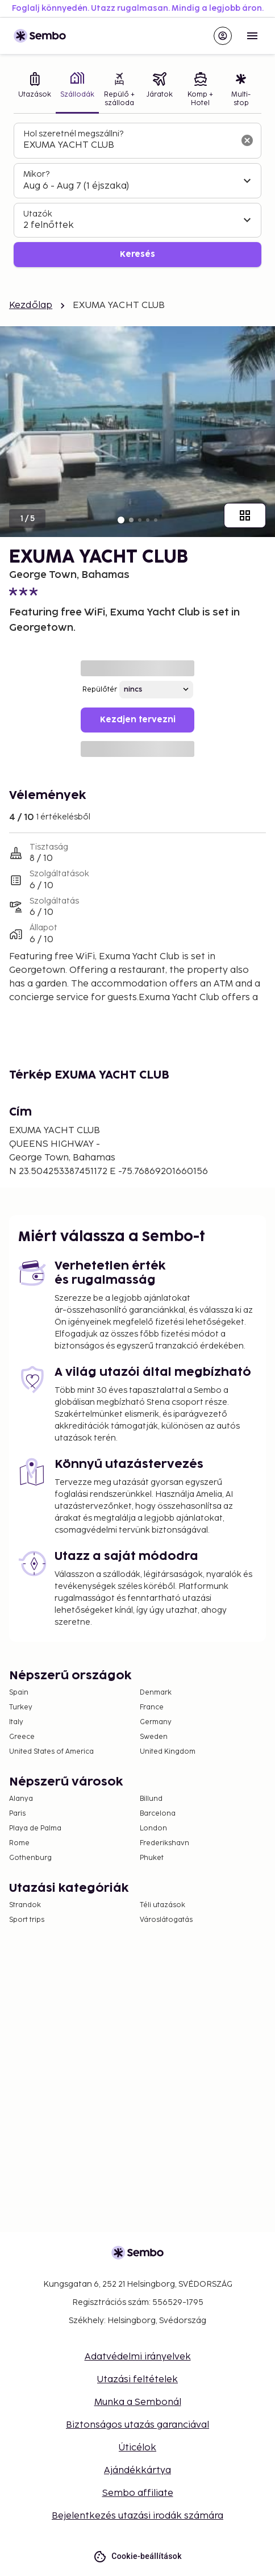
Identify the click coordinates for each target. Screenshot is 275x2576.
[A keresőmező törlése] (247, 140)
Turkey (20, 1707)
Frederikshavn (164, 1843)
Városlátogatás (166, 1920)
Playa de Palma (35, 1828)
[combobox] (128, 145)
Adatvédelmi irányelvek (138, 2357)
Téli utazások (162, 1905)
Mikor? (36, 174)
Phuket (152, 1858)
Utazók (37, 214)
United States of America (51, 1751)
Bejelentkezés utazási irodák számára (137, 2516)
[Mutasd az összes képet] (245, 515)
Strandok (25, 1905)
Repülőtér (99, 689)
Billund (151, 1799)
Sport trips (26, 1920)
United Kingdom (167, 1751)
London (153, 1828)
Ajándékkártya (137, 2470)
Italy (16, 1722)
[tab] (35, 91)
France (152, 1707)
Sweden (154, 1737)
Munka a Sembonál (137, 2402)
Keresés (137, 254)
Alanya (21, 1799)
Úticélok (137, 2447)
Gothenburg (30, 1858)
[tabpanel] (137, 195)
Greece (22, 1737)
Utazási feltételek (137, 2379)
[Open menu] (252, 36)
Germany (156, 1722)
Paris (17, 1813)
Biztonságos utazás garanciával (137, 2425)
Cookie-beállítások (137, 2556)
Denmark (156, 1692)
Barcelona (158, 1813)
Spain (18, 1692)
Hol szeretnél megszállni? (73, 134)
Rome (19, 1843)
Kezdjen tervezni (138, 719)
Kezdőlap (30, 305)
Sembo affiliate (137, 2493)
